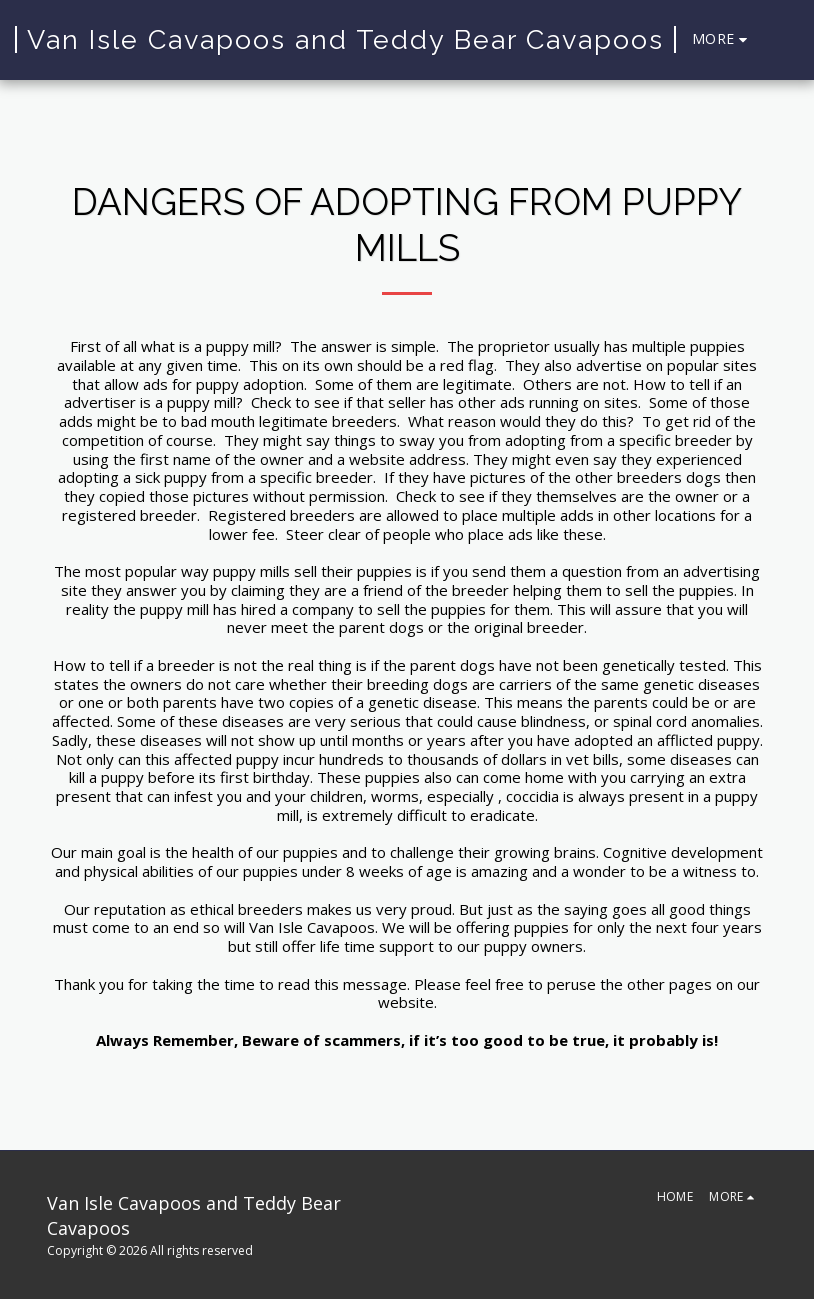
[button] (784, 40)
